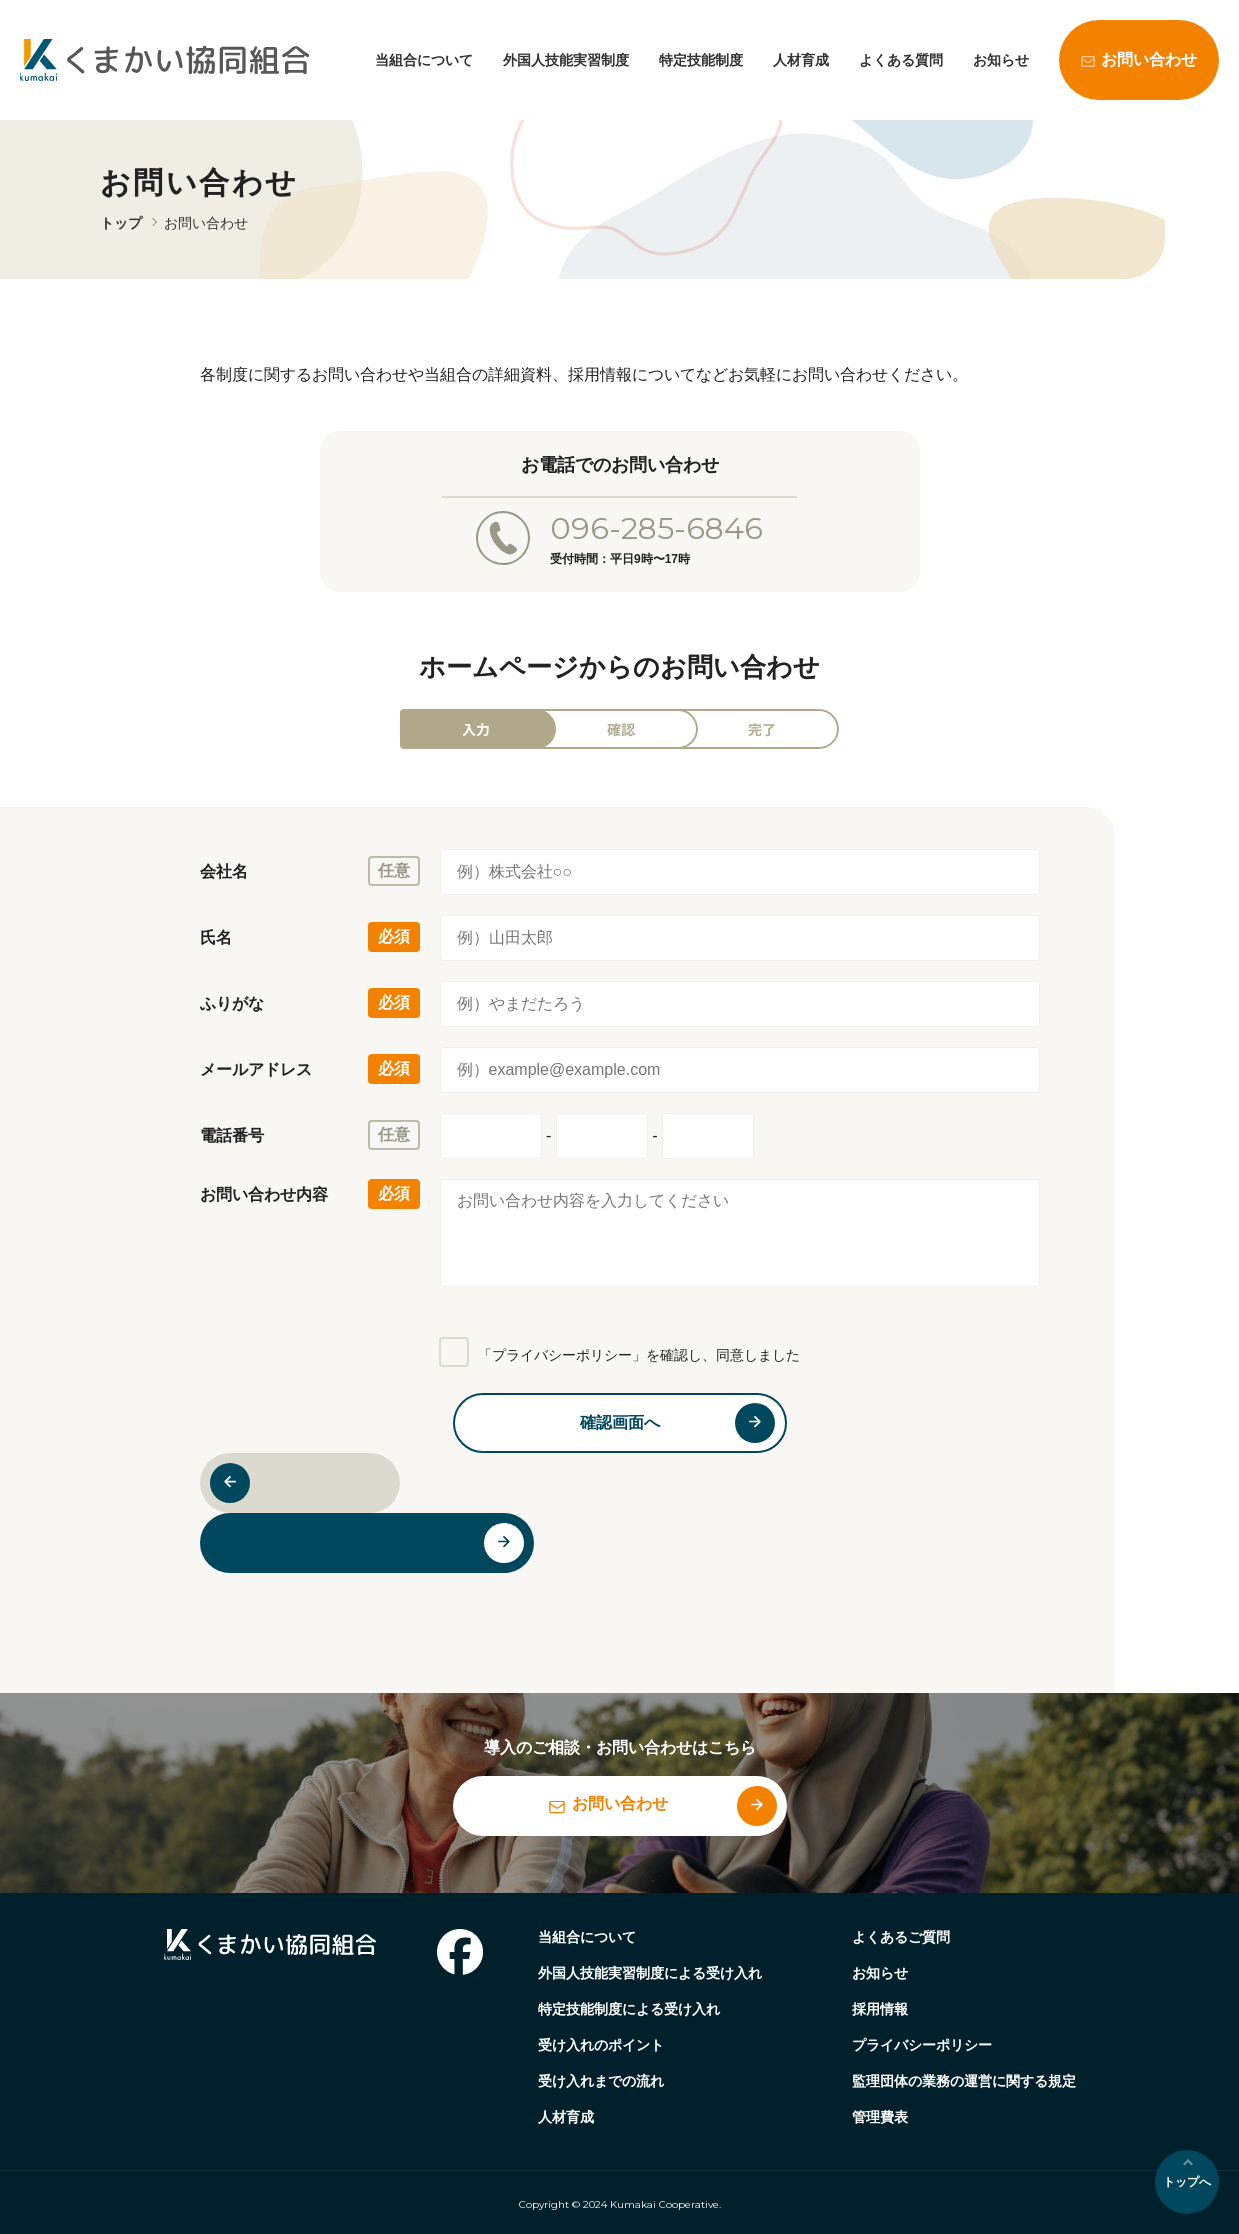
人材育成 (801, 60)
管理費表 (880, 2117)
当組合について (424, 60)
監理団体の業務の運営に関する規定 (964, 2081)
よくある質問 (901, 60)
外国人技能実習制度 (566, 60)
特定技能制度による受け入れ (629, 2009)
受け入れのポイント (601, 2045)
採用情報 (880, 2009)
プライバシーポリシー (922, 2045)
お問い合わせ (1149, 59)
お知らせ (1001, 60)
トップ (121, 223)
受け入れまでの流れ (601, 2081)
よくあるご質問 (901, 1937)
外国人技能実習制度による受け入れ (650, 1973)
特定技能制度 (701, 60)
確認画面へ (620, 1422)
